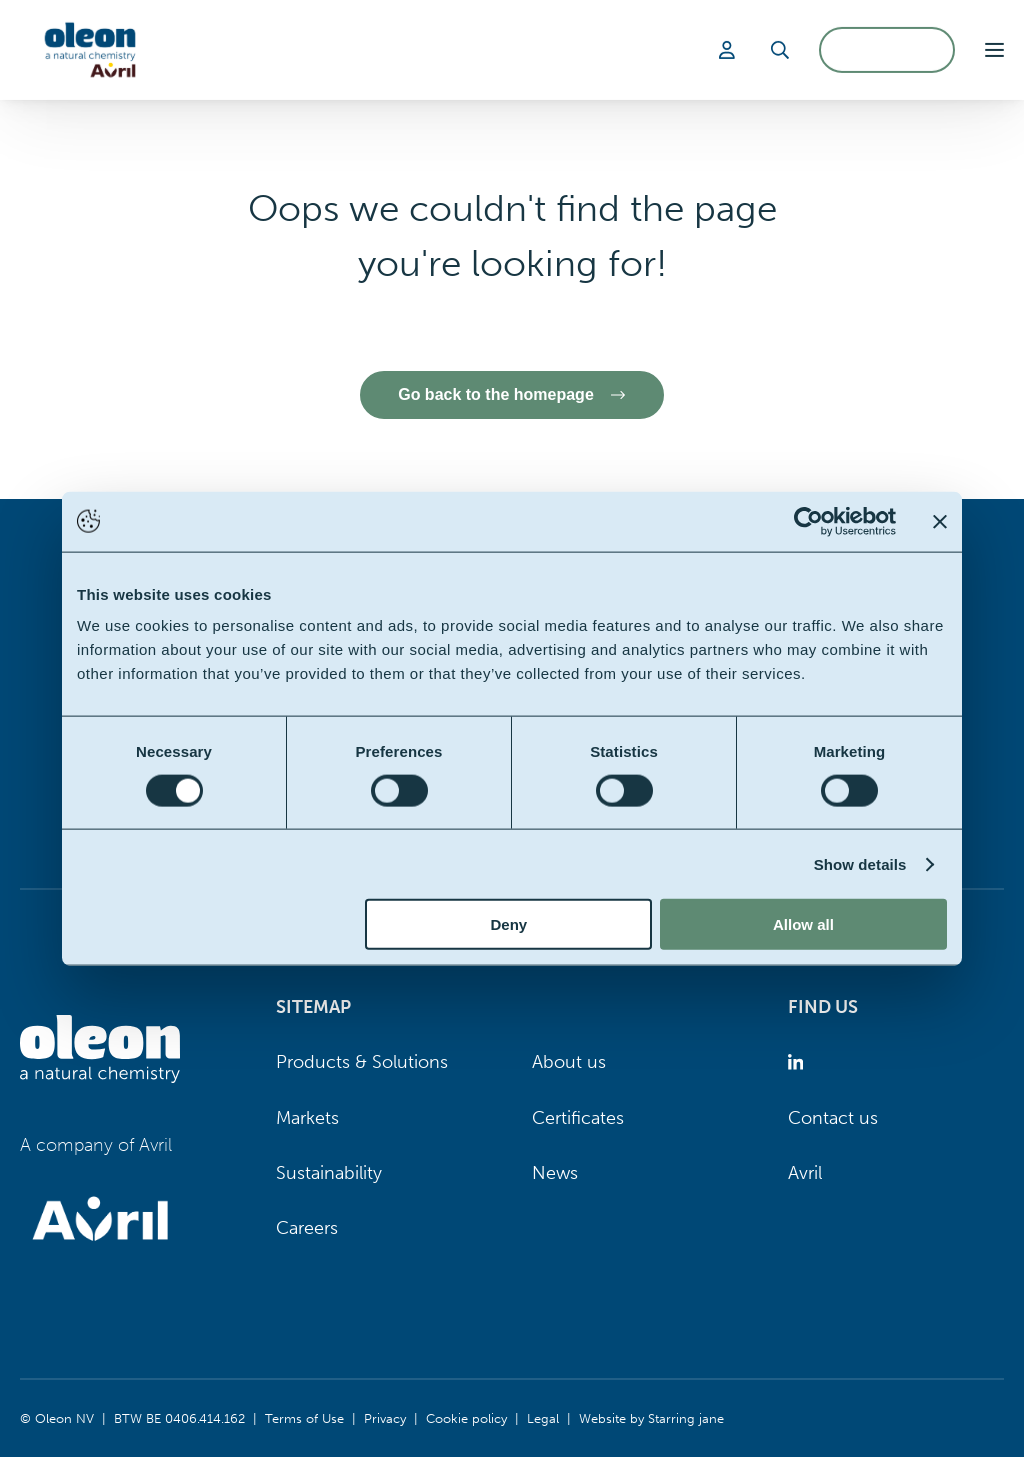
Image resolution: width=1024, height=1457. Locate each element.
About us (569, 1062)
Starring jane (686, 1418)
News (555, 1173)
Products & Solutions (362, 1062)
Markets (307, 1118)
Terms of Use (304, 1418)
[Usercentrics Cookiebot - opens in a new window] (808, 521)
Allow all (803, 924)
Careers (307, 1228)
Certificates (578, 1118)
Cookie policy (466, 1418)
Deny (509, 924)
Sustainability (329, 1173)
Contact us (833, 1118)
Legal (543, 1418)
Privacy (385, 1418)
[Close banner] (940, 521)
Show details (860, 863)
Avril (805, 1173)
